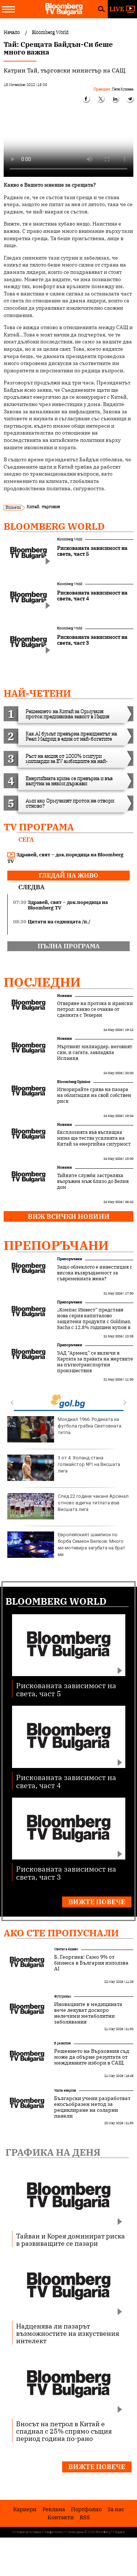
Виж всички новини (69, 1216)
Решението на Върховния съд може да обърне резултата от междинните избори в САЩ (91, 2057)
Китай (33, 506)
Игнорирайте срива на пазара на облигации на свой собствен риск (94, 1095)
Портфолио (86, 2509)
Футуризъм (62, 1996)
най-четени (37, 693)
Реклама (53, 2509)
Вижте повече (96, 1902)
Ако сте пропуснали (61, 1933)
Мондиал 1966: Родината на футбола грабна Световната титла (64, 1429)
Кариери (25, 2509)
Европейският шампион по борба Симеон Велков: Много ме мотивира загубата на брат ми (66, 1544)
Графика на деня (52, 2152)
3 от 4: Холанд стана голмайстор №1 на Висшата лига (63, 1468)
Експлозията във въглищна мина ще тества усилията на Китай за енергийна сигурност (94, 1138)
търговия (51, 506)
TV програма (39, 827)
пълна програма (69, 946)
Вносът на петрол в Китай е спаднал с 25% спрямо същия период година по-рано (64, 2431)
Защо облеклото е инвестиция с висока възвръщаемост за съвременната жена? (94, 1273)
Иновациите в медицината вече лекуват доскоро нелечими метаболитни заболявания (88, 2013)
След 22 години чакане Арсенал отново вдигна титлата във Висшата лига (68, 1506)
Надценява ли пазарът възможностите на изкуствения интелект (67, 2333)
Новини (64, 995)
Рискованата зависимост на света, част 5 (66, 1689)
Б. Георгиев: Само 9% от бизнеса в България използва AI (91, 1963)
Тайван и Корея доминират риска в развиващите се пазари (70, 2239)
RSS (85, 2517)
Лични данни (76, 2532)
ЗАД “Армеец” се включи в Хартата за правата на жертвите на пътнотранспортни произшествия (95, 1362)
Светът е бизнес (66, 1949)
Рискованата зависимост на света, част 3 (66, 1872)
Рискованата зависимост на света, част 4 (66, 1781)
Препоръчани (56, 1245)
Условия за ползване (27, 2532)
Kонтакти (60, 2517)
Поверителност (54, 2532)
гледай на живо (68, 875)
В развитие (62, 2043)
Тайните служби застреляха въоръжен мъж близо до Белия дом (93, 1181)
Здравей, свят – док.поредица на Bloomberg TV (65, 858)
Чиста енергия (65, 2090)
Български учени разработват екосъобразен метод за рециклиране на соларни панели (92, 2107)
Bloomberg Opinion (73, 1081)
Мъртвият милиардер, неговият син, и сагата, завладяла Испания (94, 1052)
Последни (42, 982)
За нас (115, 2509)
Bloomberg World (54, 526)
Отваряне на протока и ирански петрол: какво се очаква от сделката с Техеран (95, 1009)
